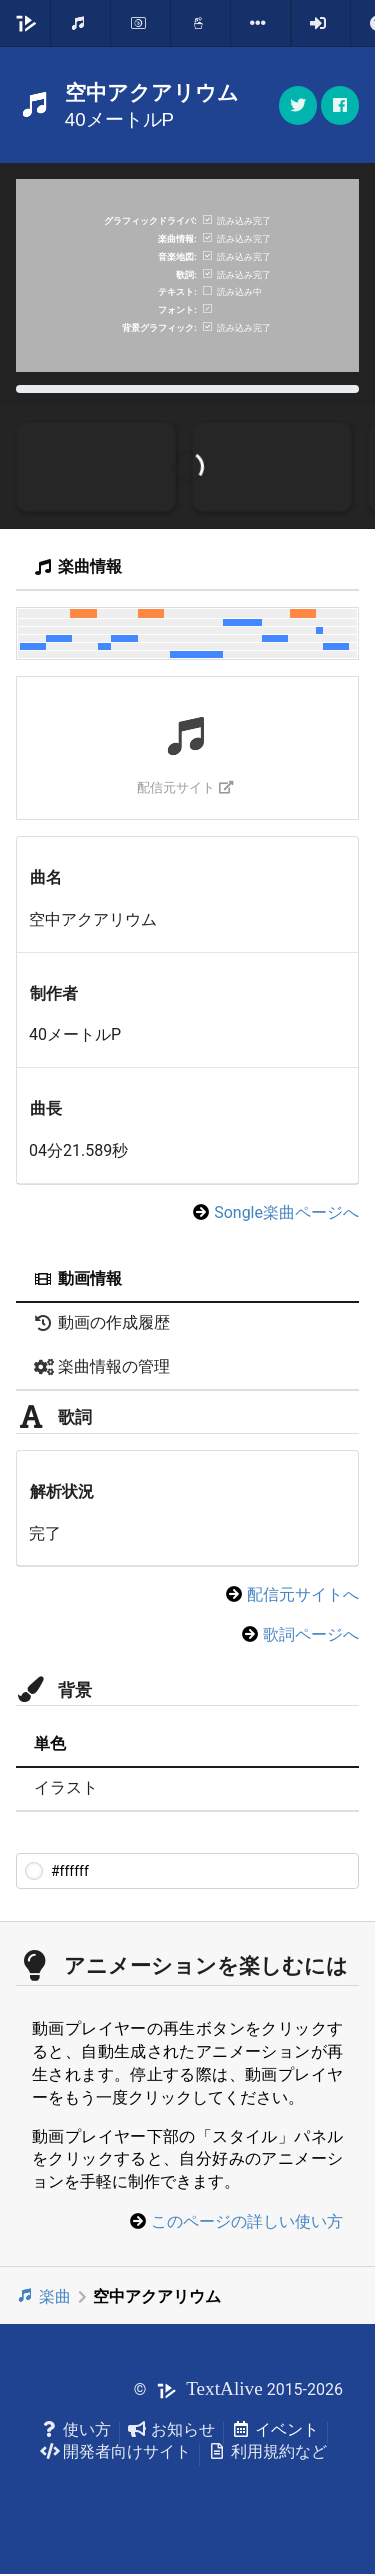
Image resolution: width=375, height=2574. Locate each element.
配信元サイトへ (303, 1594)
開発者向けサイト (115, 2451)
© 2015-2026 (238, 2389)
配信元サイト (185, 787)
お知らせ (171, 2429)
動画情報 (78, 1278)
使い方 (75, 2429)
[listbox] (261, 23)
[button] (340, 105)
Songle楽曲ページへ (286, 1212)
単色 (50, 1743)
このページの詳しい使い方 (247, 2221)
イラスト (66, 1787)
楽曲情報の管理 (102, 1366)
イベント (275, 2429)
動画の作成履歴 (102, 1322)
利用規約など (267, 2451)
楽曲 (43, 2296)
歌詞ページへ (311, 1634)
